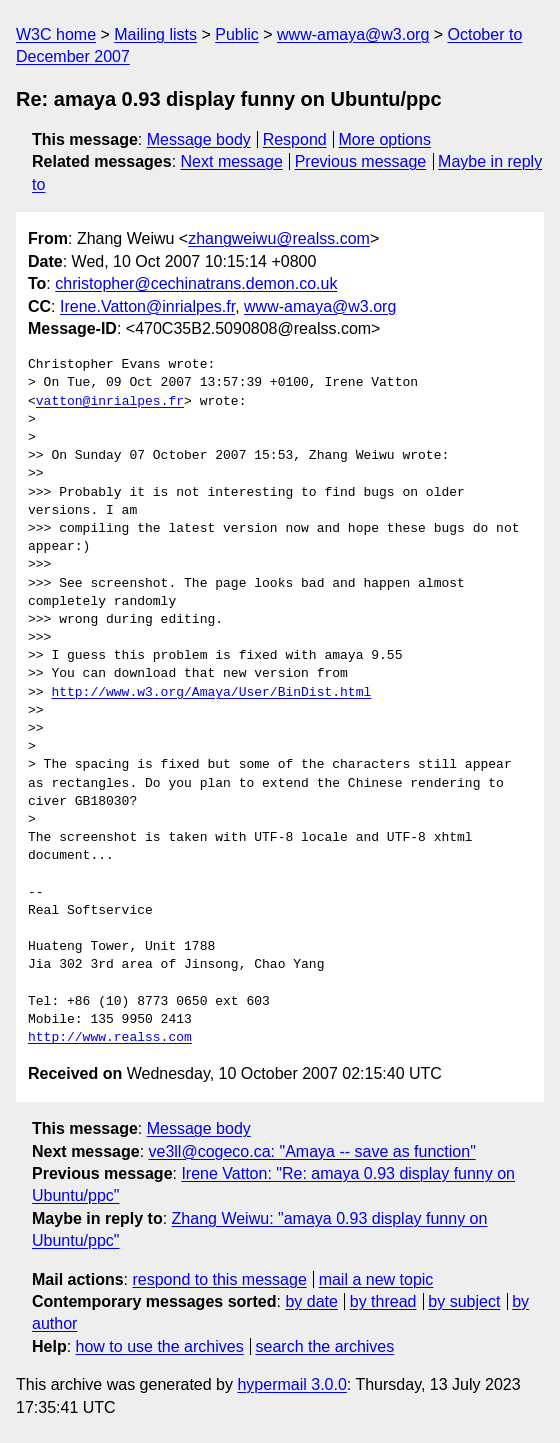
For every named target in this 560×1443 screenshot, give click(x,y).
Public (237, 34)
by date (311, 1301)
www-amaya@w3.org (353, 34)
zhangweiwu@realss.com (279, 238)
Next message (232, 161)
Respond (295, 139)
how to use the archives (160, 1346)
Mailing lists (155, 34)
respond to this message (219, 1279)
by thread (383, 1301)
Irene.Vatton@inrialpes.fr (147, 306)
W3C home (56, 34)
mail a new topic (376, 1279)
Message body (199, 139)
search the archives (325, 1346)
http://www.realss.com (110, 1038)
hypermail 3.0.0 (291, 1384)
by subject (464, 1301)
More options (385, 139)
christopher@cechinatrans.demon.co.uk (196, 283)
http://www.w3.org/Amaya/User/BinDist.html (211, 693)
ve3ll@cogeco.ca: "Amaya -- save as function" (312, 1151)
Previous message (361, 161)
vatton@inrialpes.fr (110, 402)
